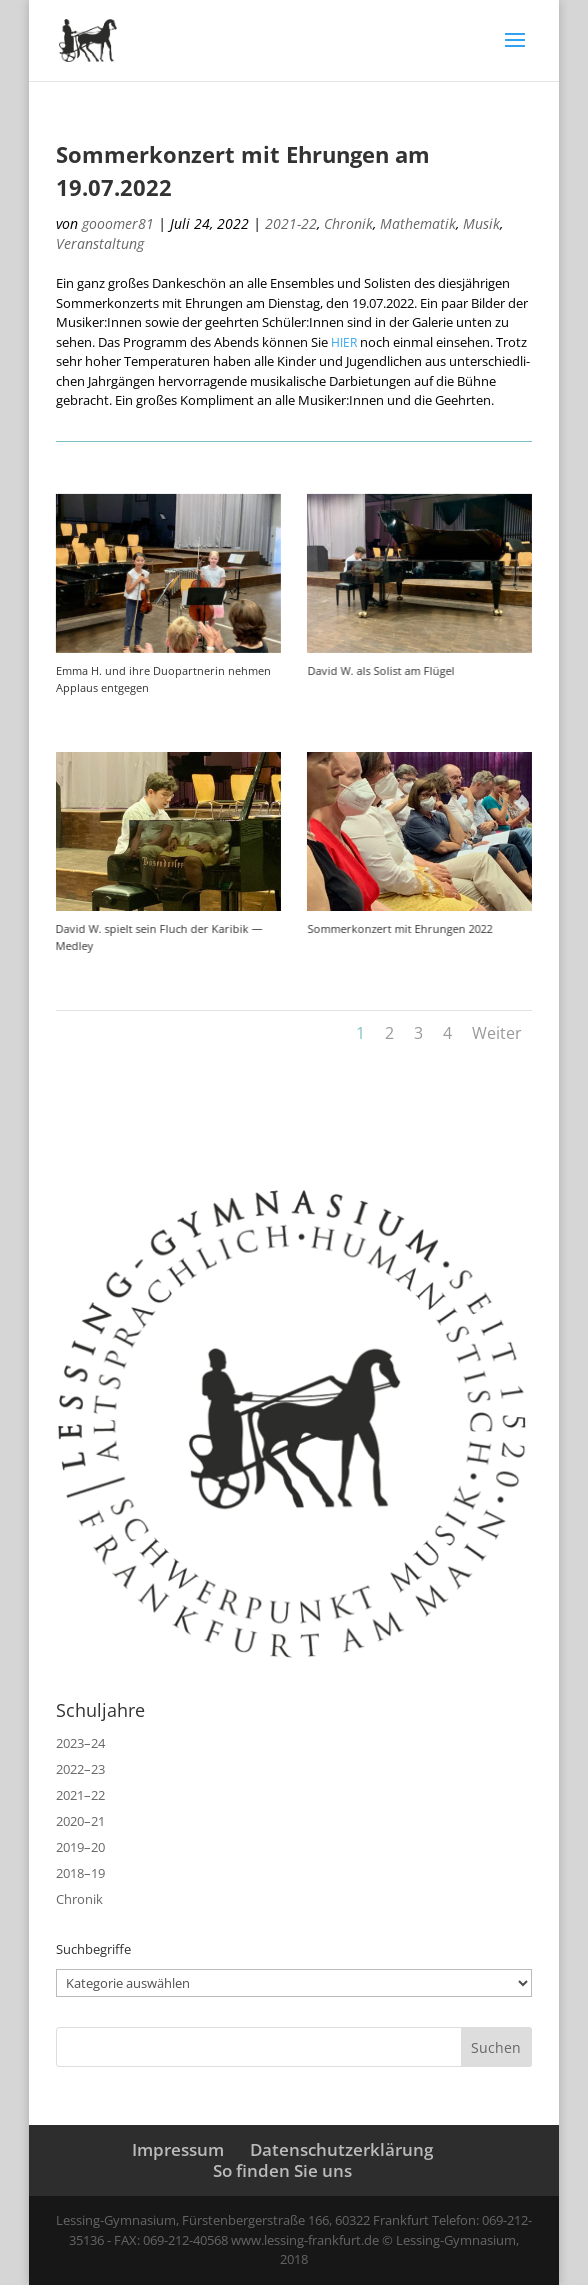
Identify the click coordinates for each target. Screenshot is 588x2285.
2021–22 (80, 1795)
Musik (481, 223)
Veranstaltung (100, 243)
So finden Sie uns (282, 2170)
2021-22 (291, 223)
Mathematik (418, 223)
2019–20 (80, 1847)
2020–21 (80, 1821)
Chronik (348, 223)
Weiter (497, 1033)
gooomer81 (118, 223)
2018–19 (80, 1873)
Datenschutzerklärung (341, 2149)
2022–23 (80, 1769)
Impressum (178, 2149)
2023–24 (80, 1743)
